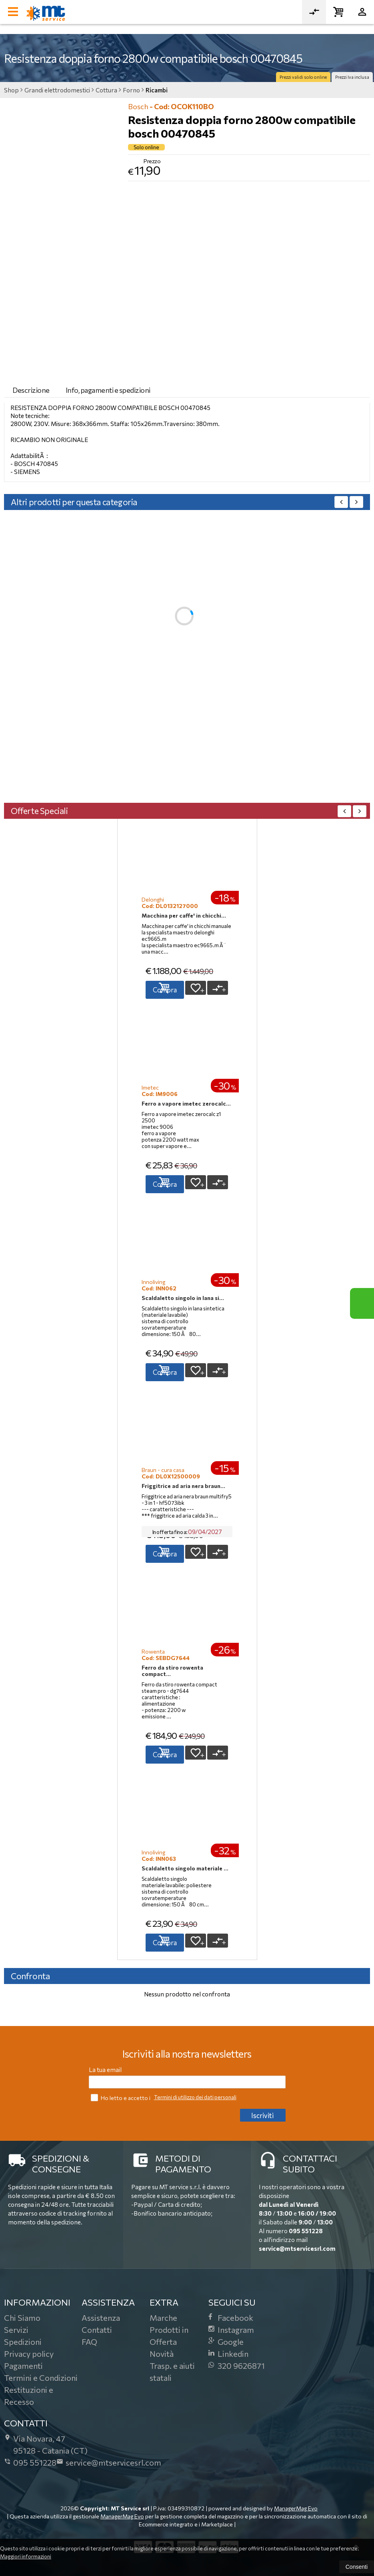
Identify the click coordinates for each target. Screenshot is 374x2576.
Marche (163, 2317)
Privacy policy (29, 2353)
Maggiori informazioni (25, 2556)
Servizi (16, 2329)
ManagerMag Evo (296, 2508)
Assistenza (101, 2317)
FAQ (89, 2341)
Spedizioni (23, 2341)
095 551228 (306, 2230)
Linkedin (228, 2353)
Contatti (97, 2329)
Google (226, 2341)
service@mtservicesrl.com (297, 2248)
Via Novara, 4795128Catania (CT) (46, 2444)
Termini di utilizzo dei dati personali (195, 2097)
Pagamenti (23, 2365)
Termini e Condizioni (41, 2377)
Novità (162, 2353)
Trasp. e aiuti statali (172, 2371)
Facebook (230, 2317)
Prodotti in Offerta (169, 2335)
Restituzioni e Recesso (28, 2395)
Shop (11, 90)
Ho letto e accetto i (121, 2097)
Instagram (231, 2329)
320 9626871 (236, 2365)
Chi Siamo (22, 2317)
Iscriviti (262, 2115)
